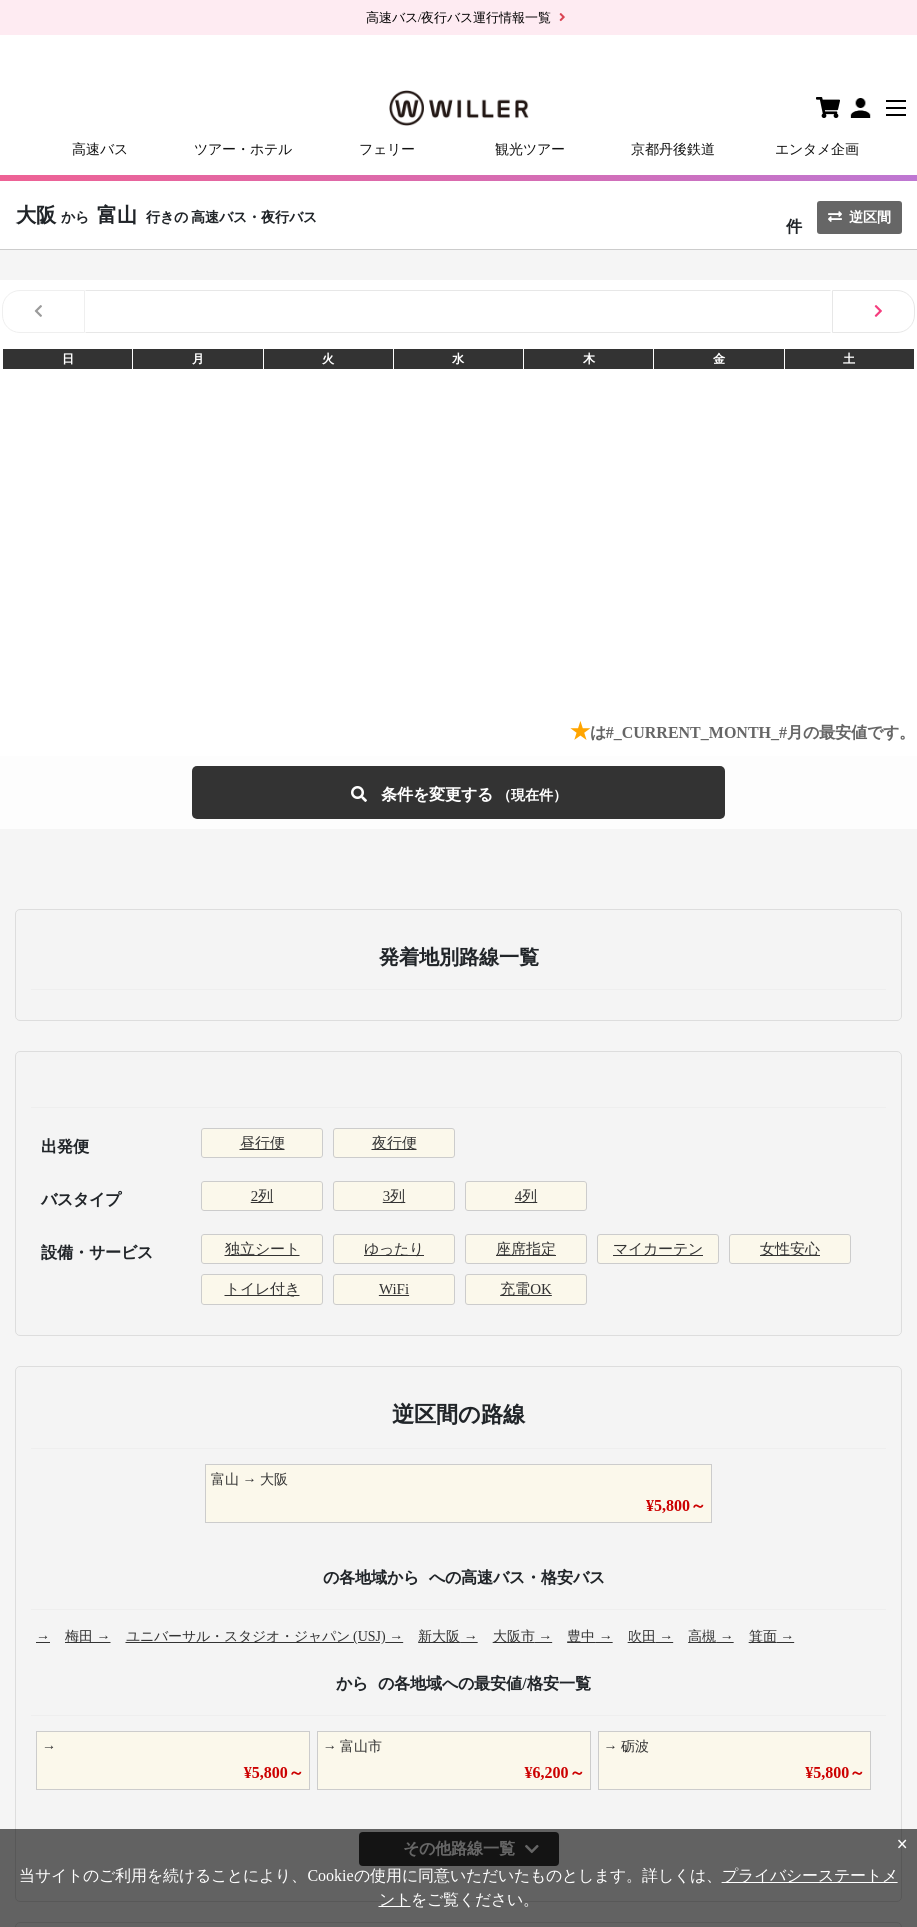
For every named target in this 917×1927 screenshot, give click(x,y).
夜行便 (394, 1143)
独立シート (262, 1249)
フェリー (387, 149)
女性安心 (790, 1249)
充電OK (526, 1289)
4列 (526, 1196)
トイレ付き (262, 1289)
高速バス (100, 149)
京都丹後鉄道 (673, 149)
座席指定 (526, 1249)
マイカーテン (658, 1249)
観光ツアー (530, 149)
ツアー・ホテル (243, 149)
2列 (262, 1196)
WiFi (394, 1289)
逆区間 (859, 217)
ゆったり (394, 1249)
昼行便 (262, 1143)
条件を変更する (459, 792)
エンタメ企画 (817, 149)
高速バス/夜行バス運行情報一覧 (459, 17)
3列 (394, 1196)
